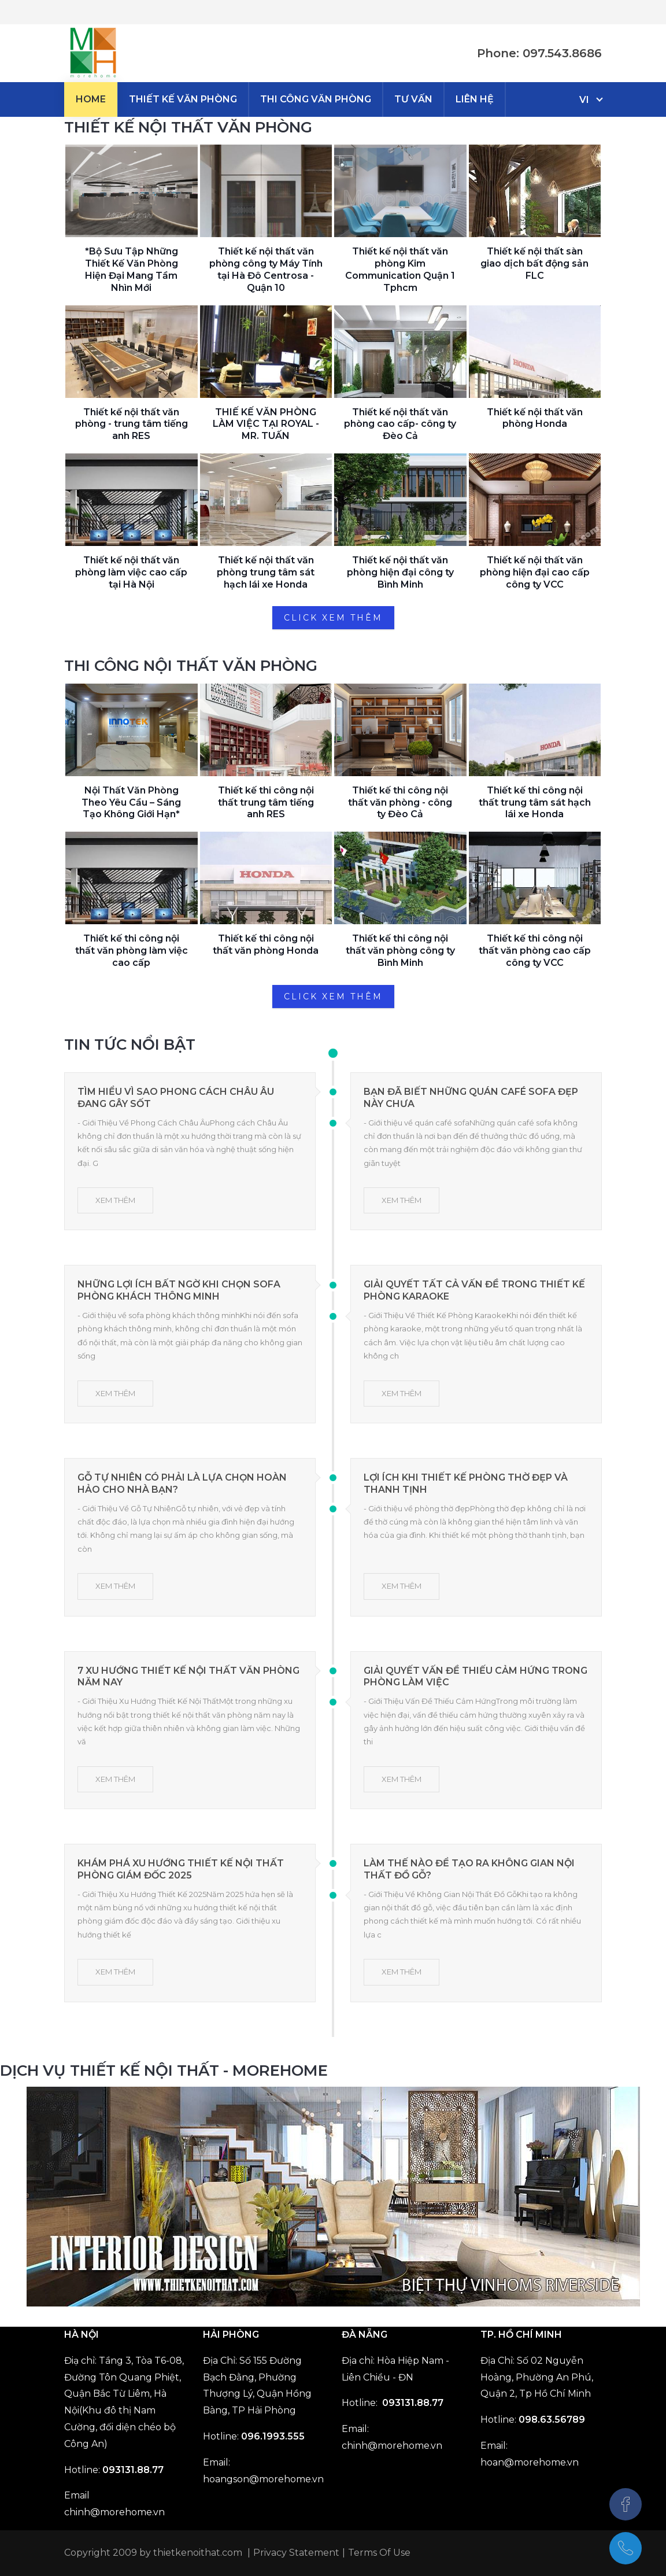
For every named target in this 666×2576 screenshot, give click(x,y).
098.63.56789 (552, 2419)
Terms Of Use (379, 2552)
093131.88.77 (133, 2469)
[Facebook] (625, 2504)
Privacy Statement (296, 2552)
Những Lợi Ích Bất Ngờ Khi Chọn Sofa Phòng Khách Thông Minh (178, 1290)
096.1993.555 (273, 2436)
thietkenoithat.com (197, 2552)
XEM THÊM (115, 1200)
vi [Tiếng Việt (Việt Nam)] (584, 99)
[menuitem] (90, 99)
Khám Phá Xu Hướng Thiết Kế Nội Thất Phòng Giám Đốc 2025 (180, 1869)
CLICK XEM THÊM (333, 617)
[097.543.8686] (625, 2548)
